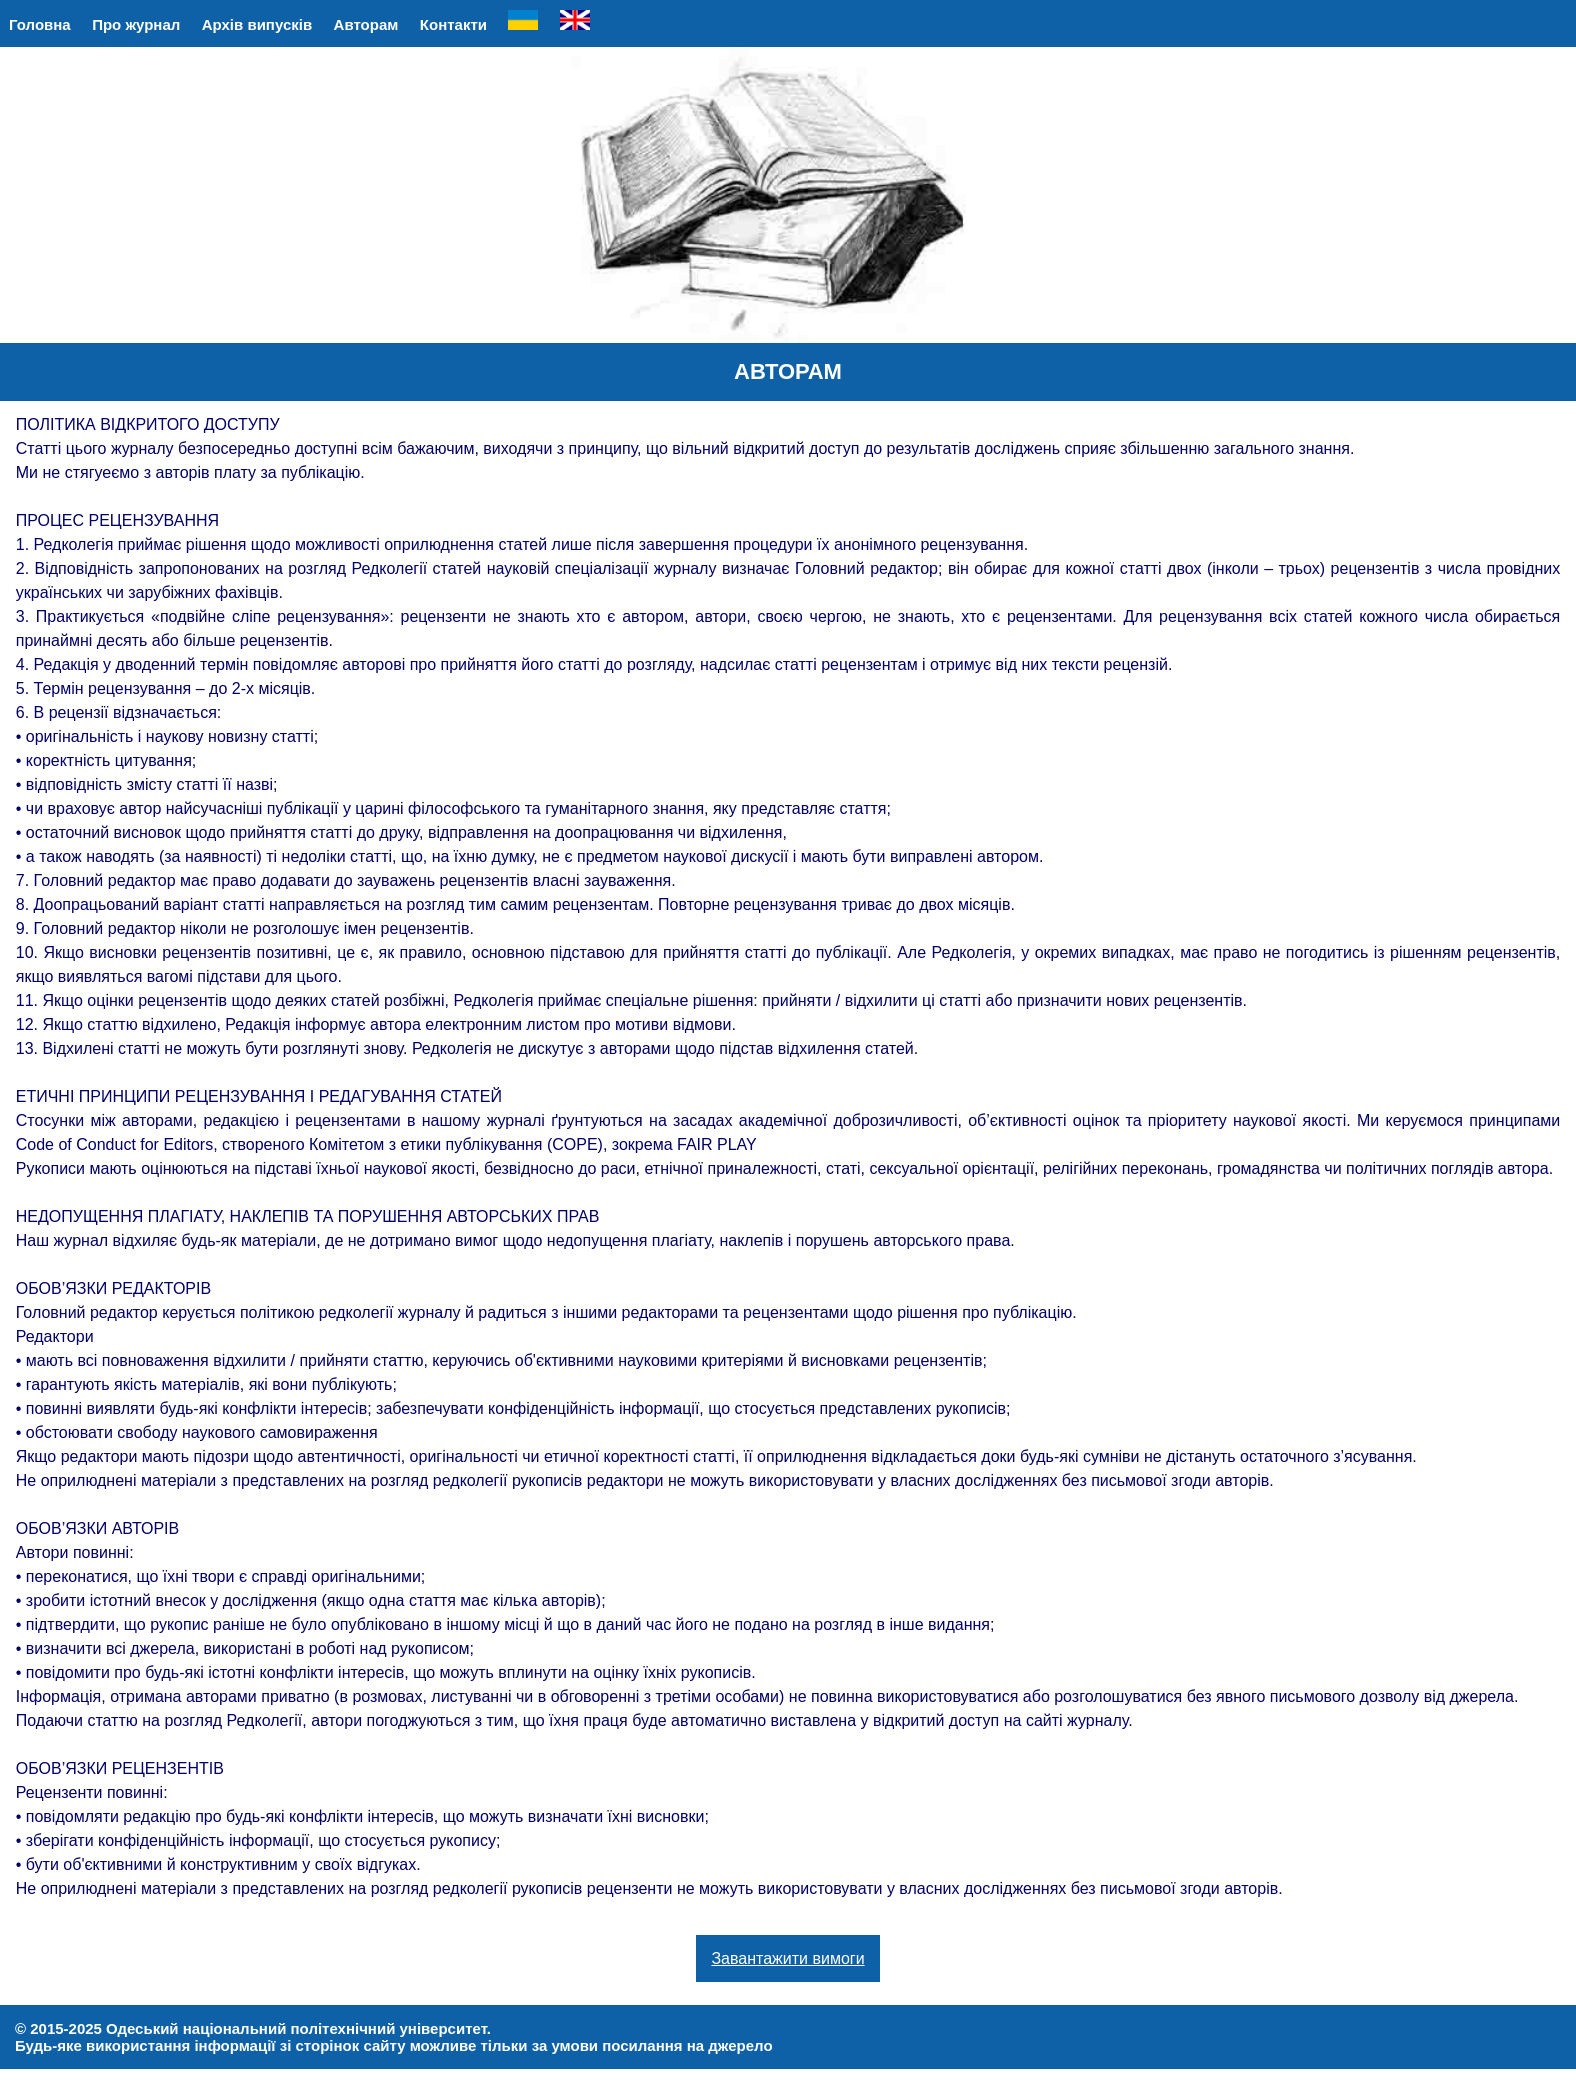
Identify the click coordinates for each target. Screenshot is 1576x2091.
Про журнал (136, 24)
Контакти (453, 24)
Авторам (366, 24)
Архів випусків (257, 24)
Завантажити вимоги (787, 1958)
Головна (40, 24)
